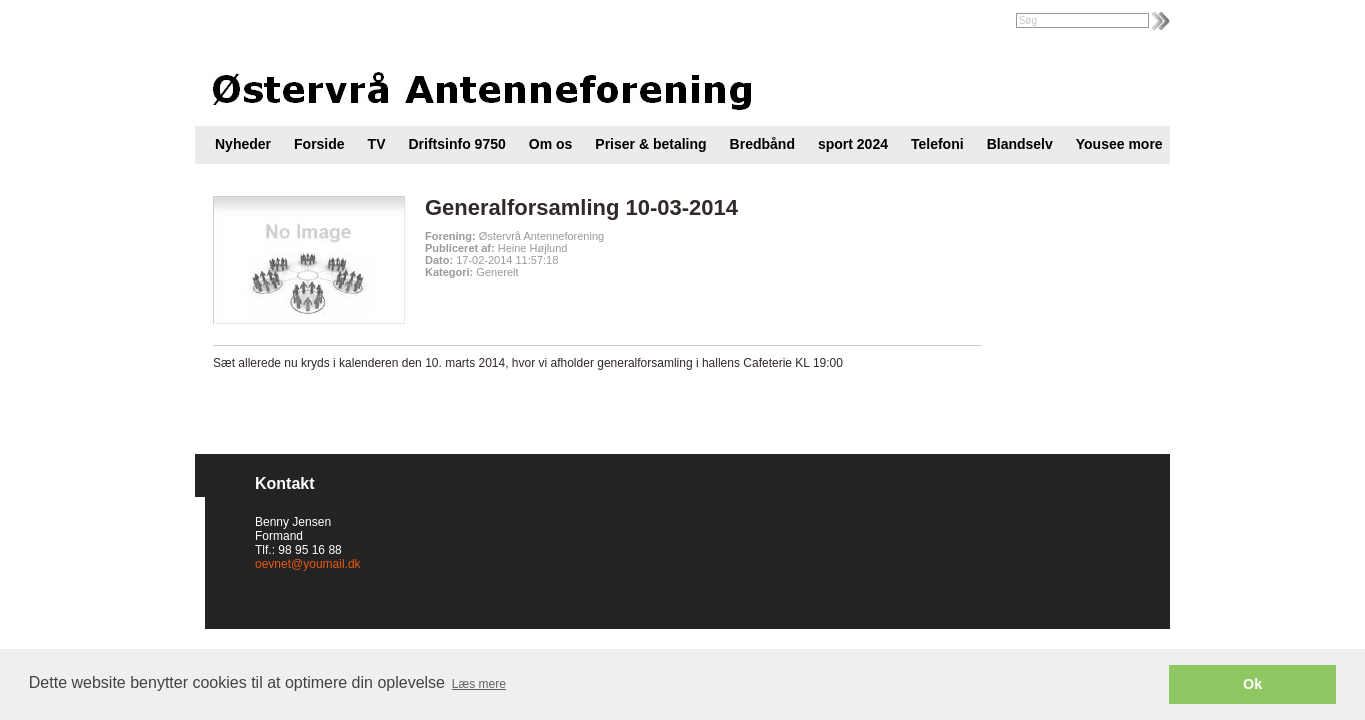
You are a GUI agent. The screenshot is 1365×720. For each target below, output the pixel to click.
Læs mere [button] (479, 684)
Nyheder (243, 144)
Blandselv (1020, 144)
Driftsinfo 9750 (457, 144)
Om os (551, 144)
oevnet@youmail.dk (308, 564)
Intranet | (238, 22)
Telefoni (937, 144)
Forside (319, 144)
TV (377, 144)
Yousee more (1119, 144)
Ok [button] (1252, 684)
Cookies (57, 604)
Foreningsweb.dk (321, 22)
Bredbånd (762, 144)
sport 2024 (853, 144)
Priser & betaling (650, 144)
